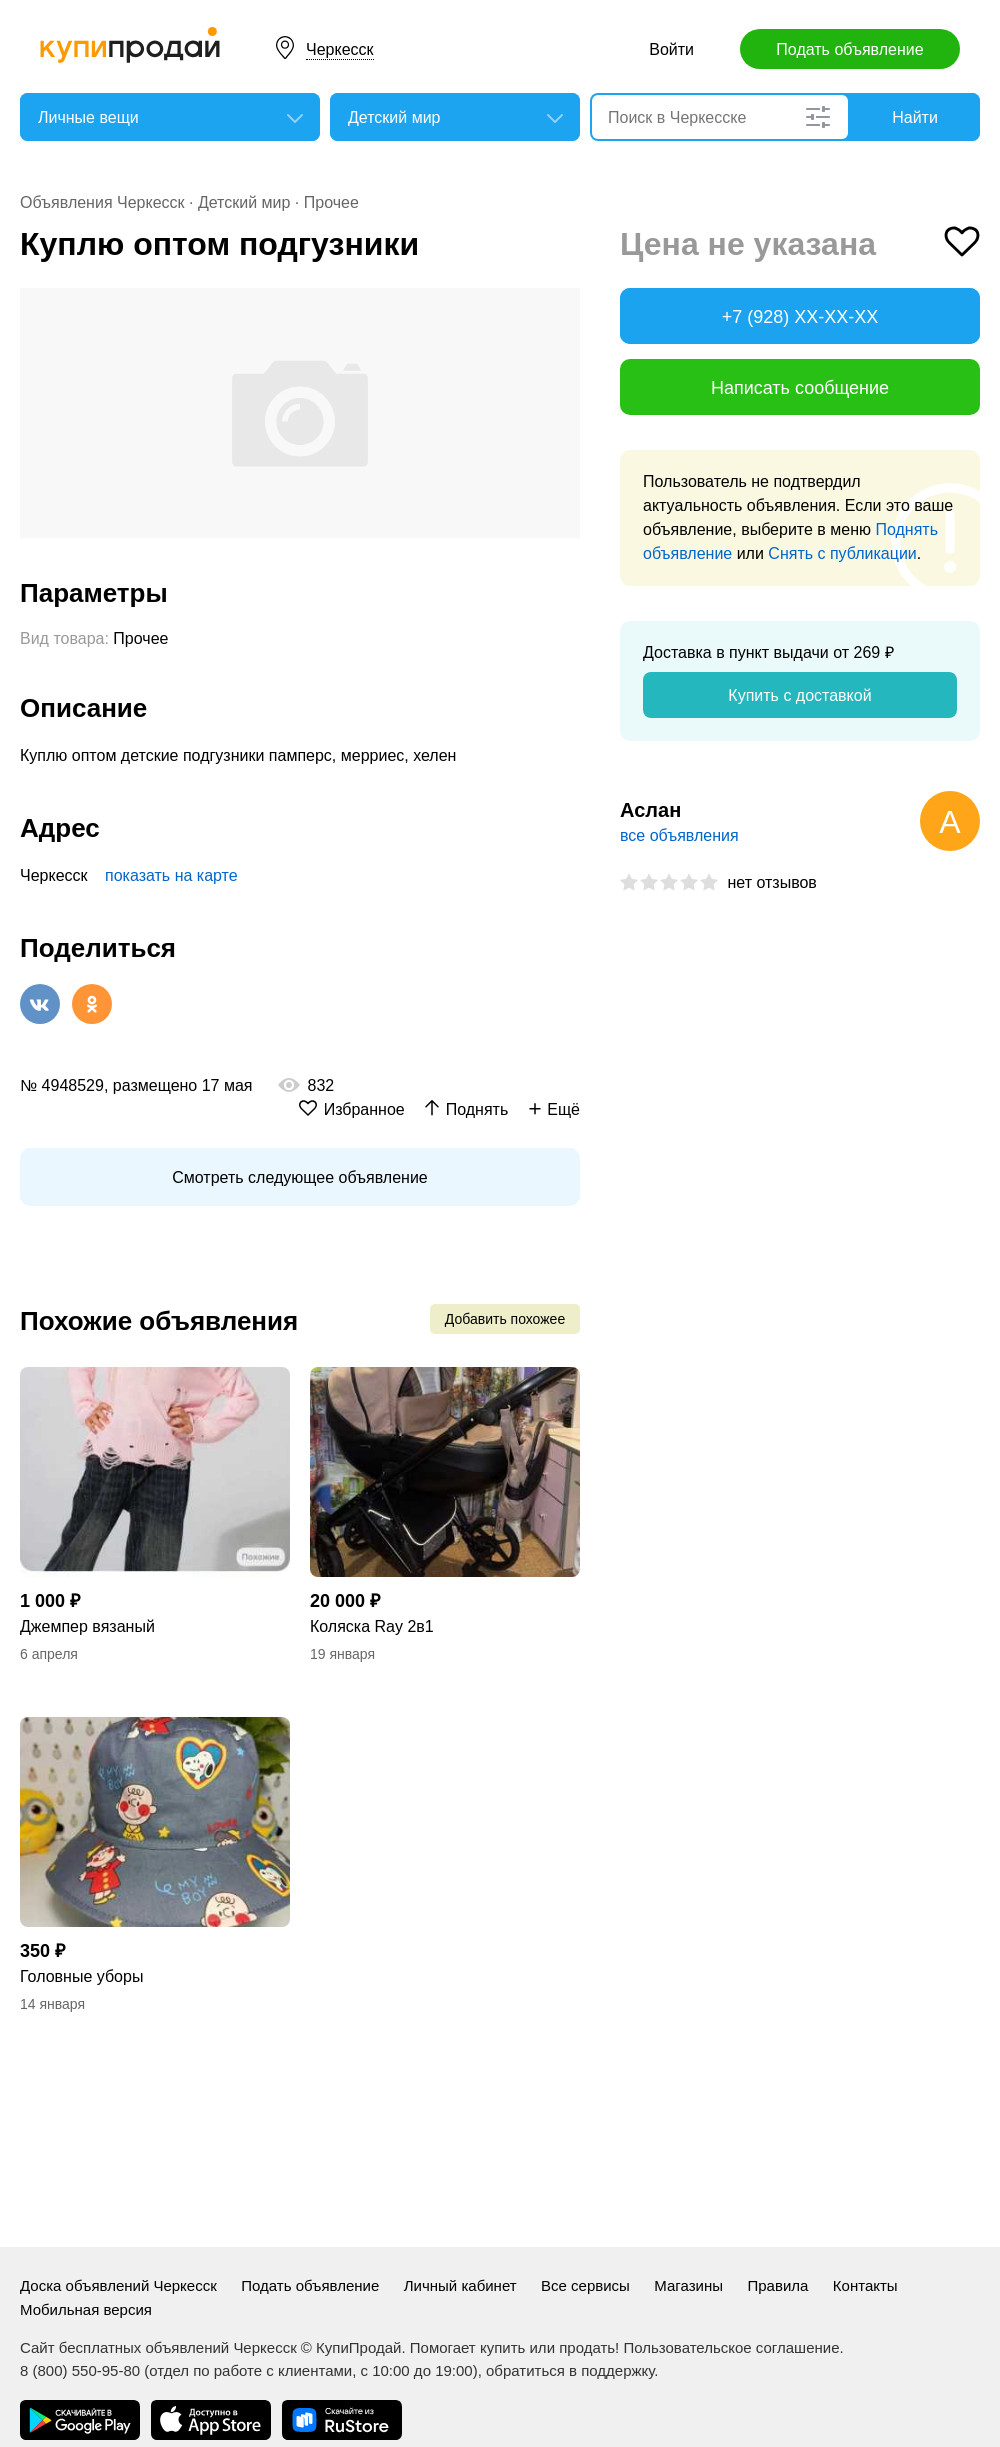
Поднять (477, 1109)
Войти (671, 49)
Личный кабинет (460, 2285)
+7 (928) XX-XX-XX (800, 317)
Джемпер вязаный (87, 1626)
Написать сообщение (800, 388)
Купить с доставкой (799, 695)
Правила (777, 2285)
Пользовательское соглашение (731, 2347)
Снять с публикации (842, 553)
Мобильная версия (86, 2309)
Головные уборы (81, 1976)
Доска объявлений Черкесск (118, 2285)
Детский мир (244, 202)
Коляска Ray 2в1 (372, 1626)
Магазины (688, 2285)
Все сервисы (585, 2285)
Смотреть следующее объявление (299, 1177)
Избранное (364, 1109)
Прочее (331, 202)
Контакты (865, 2285)
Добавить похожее (505, 1319)
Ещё (563, 1109)
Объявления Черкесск (102, 202)
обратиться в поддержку (570, 2370)
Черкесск (340, 49)
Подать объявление (849, 49)
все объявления (679, 835)
